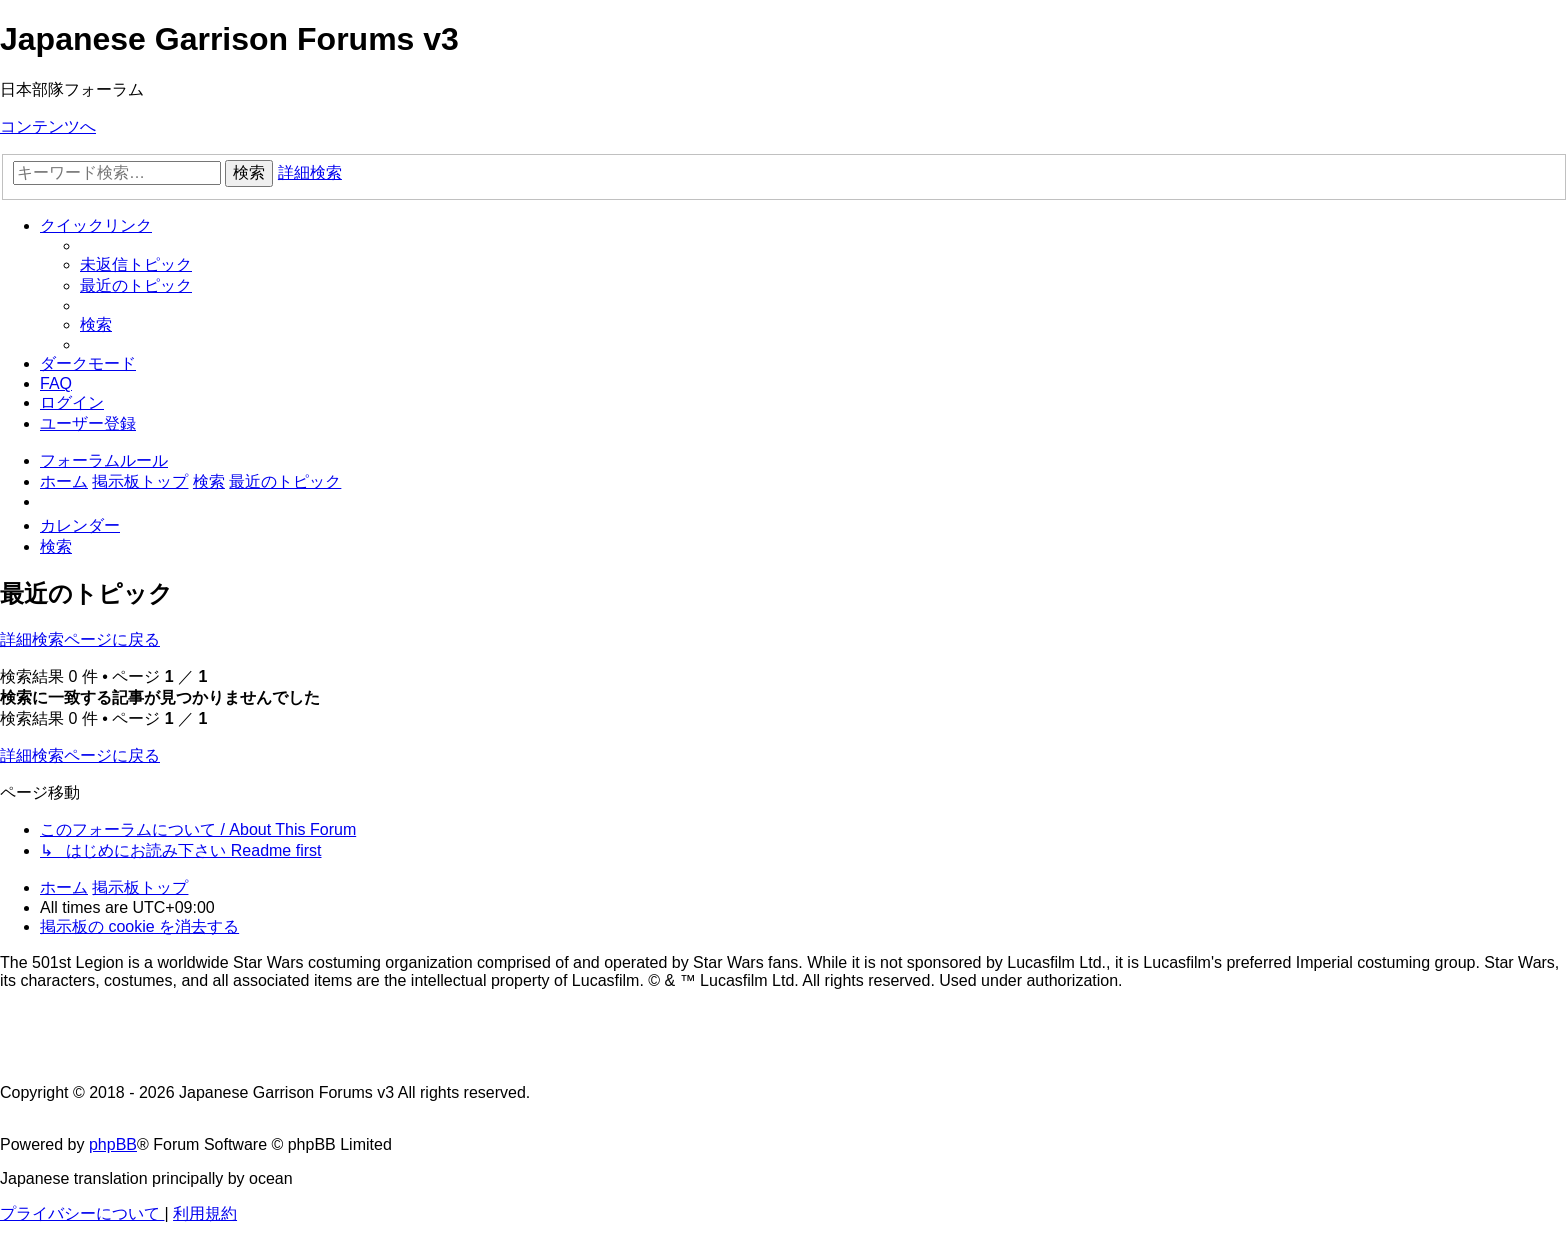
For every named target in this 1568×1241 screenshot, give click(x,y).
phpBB (113, 1144)
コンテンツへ (48, 126)
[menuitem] (136, 264)
